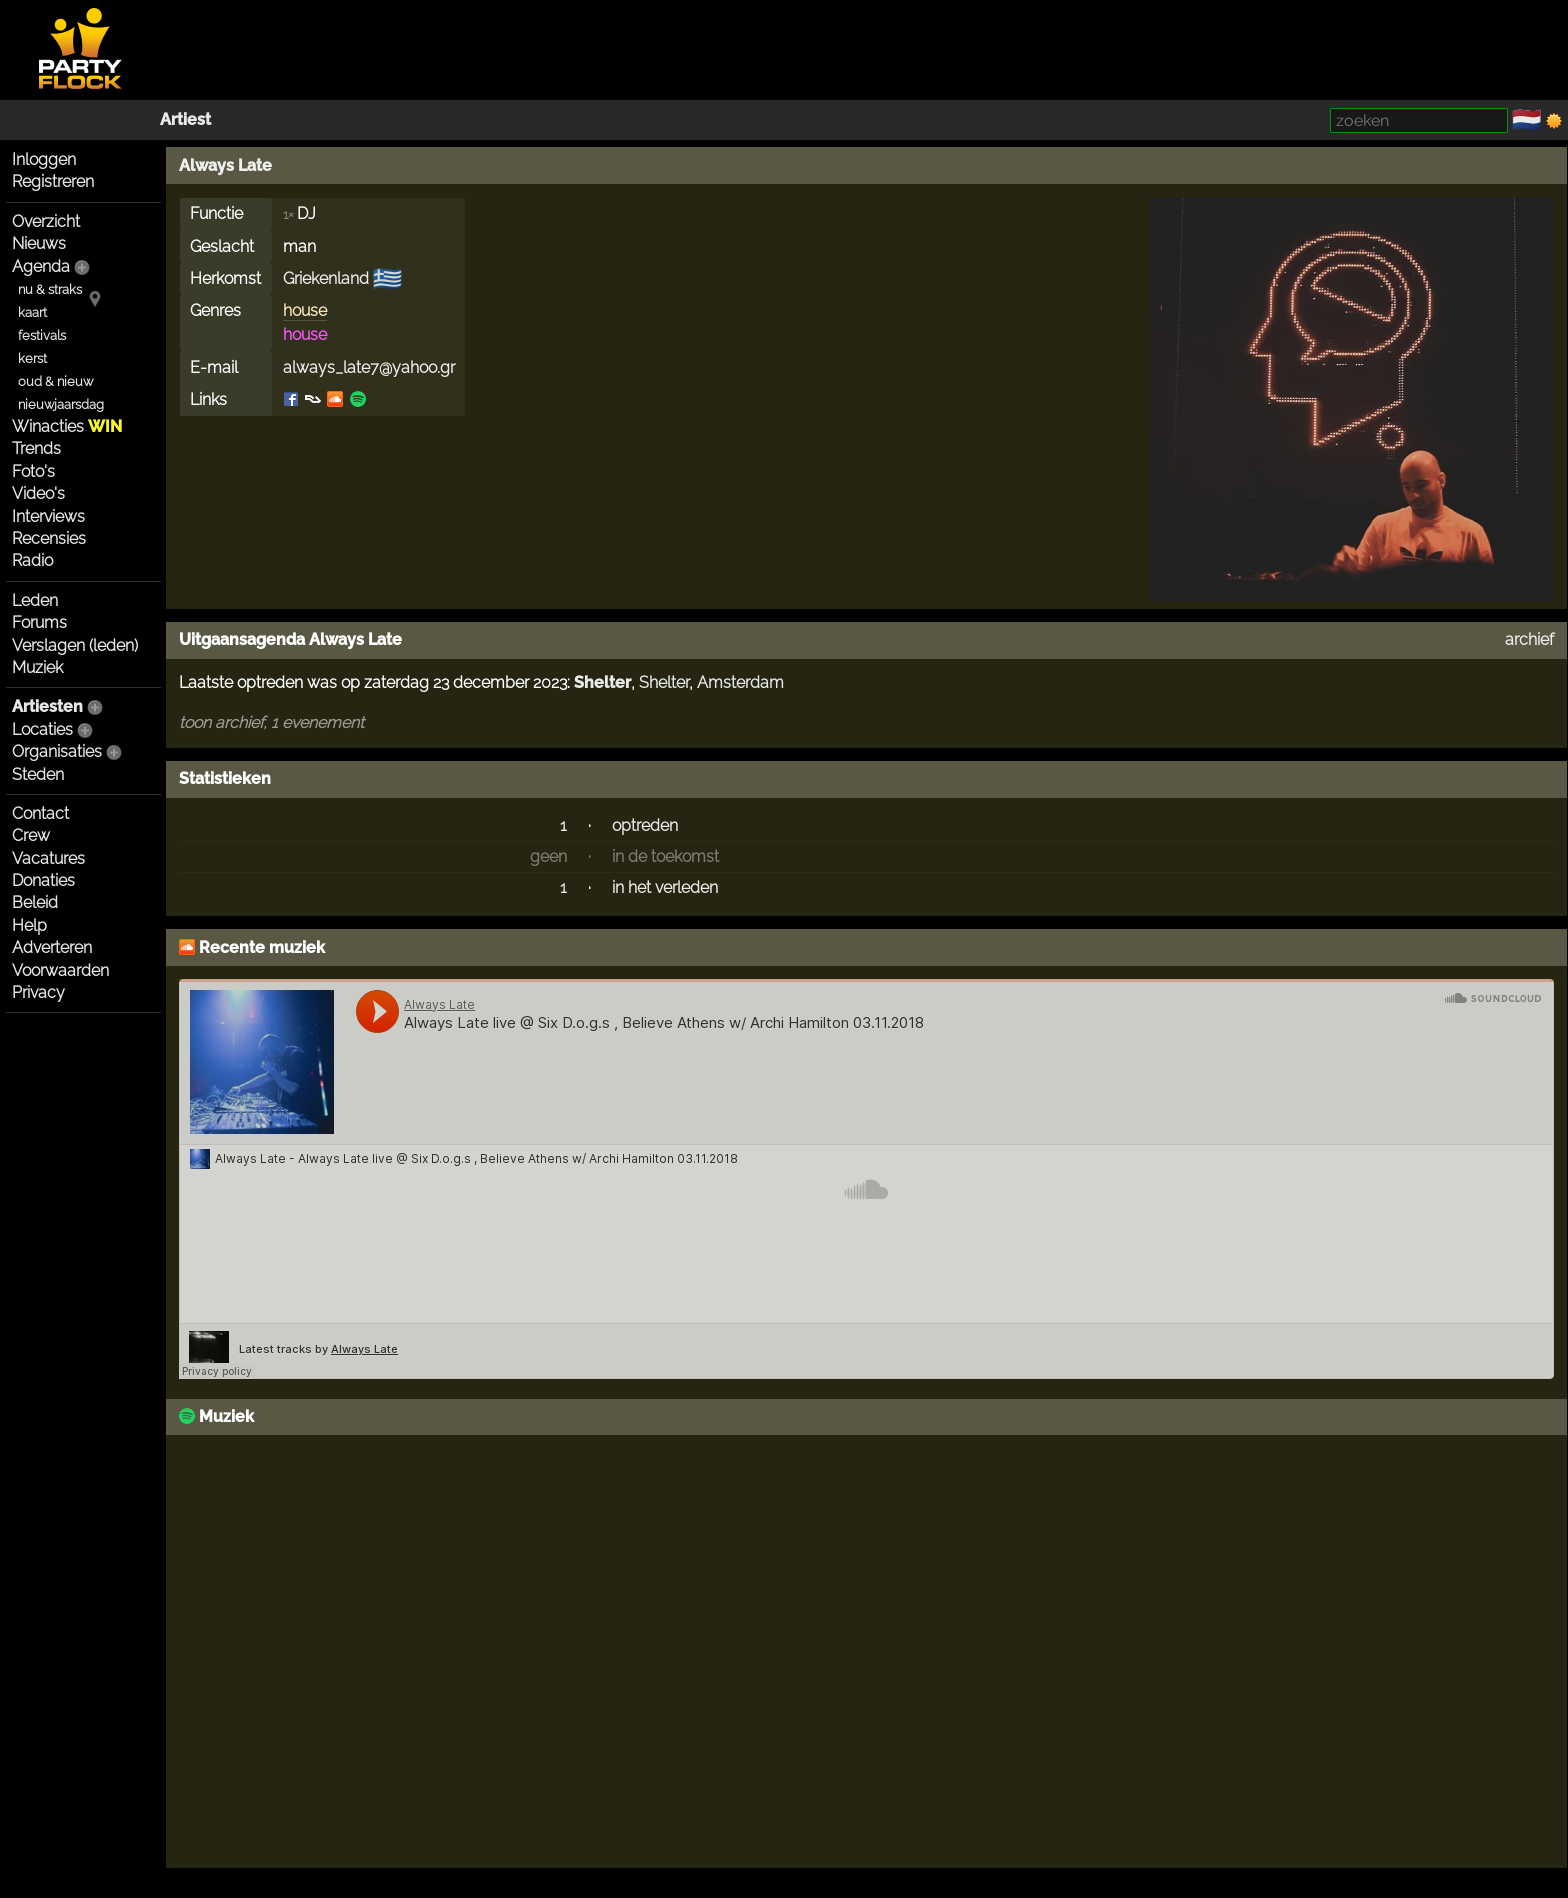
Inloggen (44, 159)
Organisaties (57, 751)
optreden (645, 825)
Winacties (67, 426)
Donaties (43, 880)
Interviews (48, 516)
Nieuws (39, 243)
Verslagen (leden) (75, 645)
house (305, 310)
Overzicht (46, 221)
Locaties (42, 729)
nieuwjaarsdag (61, 404)
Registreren (53, 181)
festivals (42, 335)
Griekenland (326, 278)
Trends (36, 448)
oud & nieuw (55, 381)
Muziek (37, 667)
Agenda (41, 266)
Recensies (49, 538)
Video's (38, 493)
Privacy (38, 992)
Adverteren (52, 947)
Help (29, 925)
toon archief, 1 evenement (271, 722)
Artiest (185, 119)
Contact (40, 813)
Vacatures (48, 858)
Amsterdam (740, 682)
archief (1529, 639)
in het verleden (665, 887)
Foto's (33, 471)
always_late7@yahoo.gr (369, 367)
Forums (39, 622)
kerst (32, 358)
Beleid (35, 902)
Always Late (225, 165)
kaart (32, 312)
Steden (38, 774)
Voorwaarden (60, 970)
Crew (31, 835)
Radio (32, 560)
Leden (35, 600)
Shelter (602, 682)
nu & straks (50, 289)
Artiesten (47, 706)
